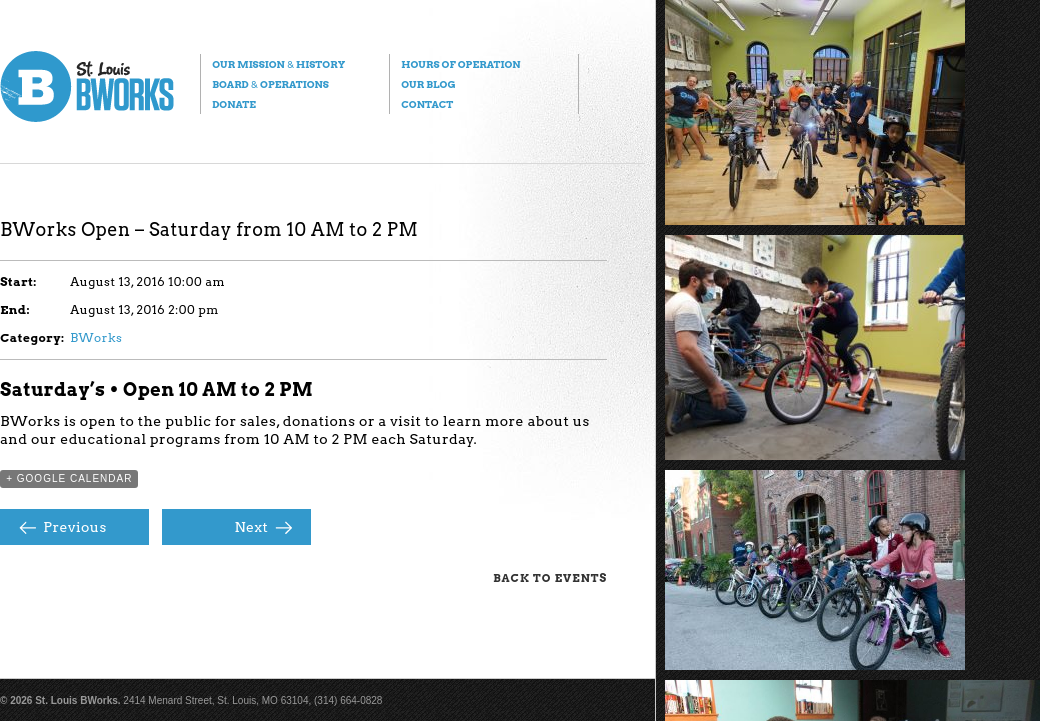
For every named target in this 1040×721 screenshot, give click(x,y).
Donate (234, 104)
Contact (427, 104)
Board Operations (270, 84)
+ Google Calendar (69, 478)
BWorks (96, 337)
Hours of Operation (460, 64)
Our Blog (428, 84)
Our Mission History (278, 64)
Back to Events (550, 578)
